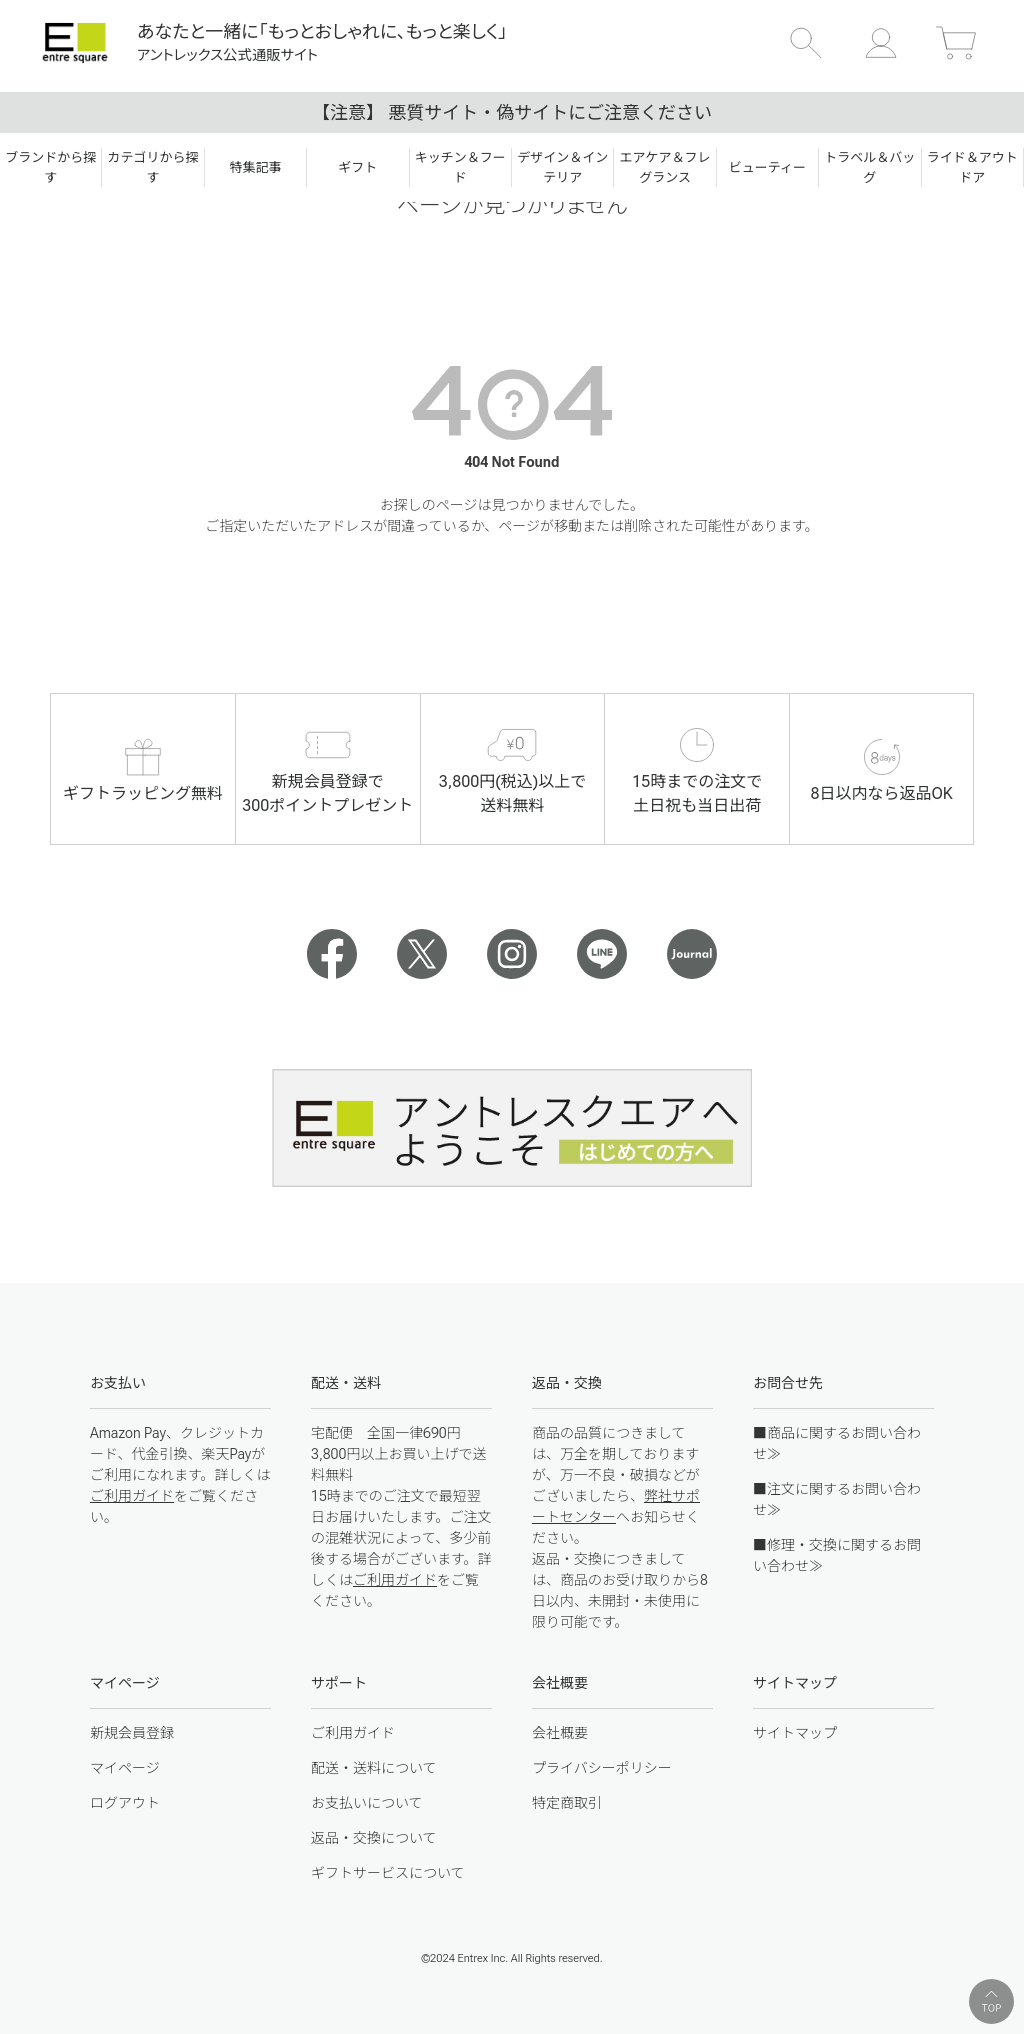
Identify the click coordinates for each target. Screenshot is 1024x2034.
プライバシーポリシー (602, 1768)
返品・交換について (374, 1838)
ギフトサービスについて (388, 1873)
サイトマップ (795, 1733)
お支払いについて (367, 1803)
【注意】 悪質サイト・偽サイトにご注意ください (512, 112)
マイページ (125, 1768)
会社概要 (560, 1733)
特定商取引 (567, 1803)
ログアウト (125, 1803)
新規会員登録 (132, 1733)
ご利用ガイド (132, 1496)
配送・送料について (374, 1768)
